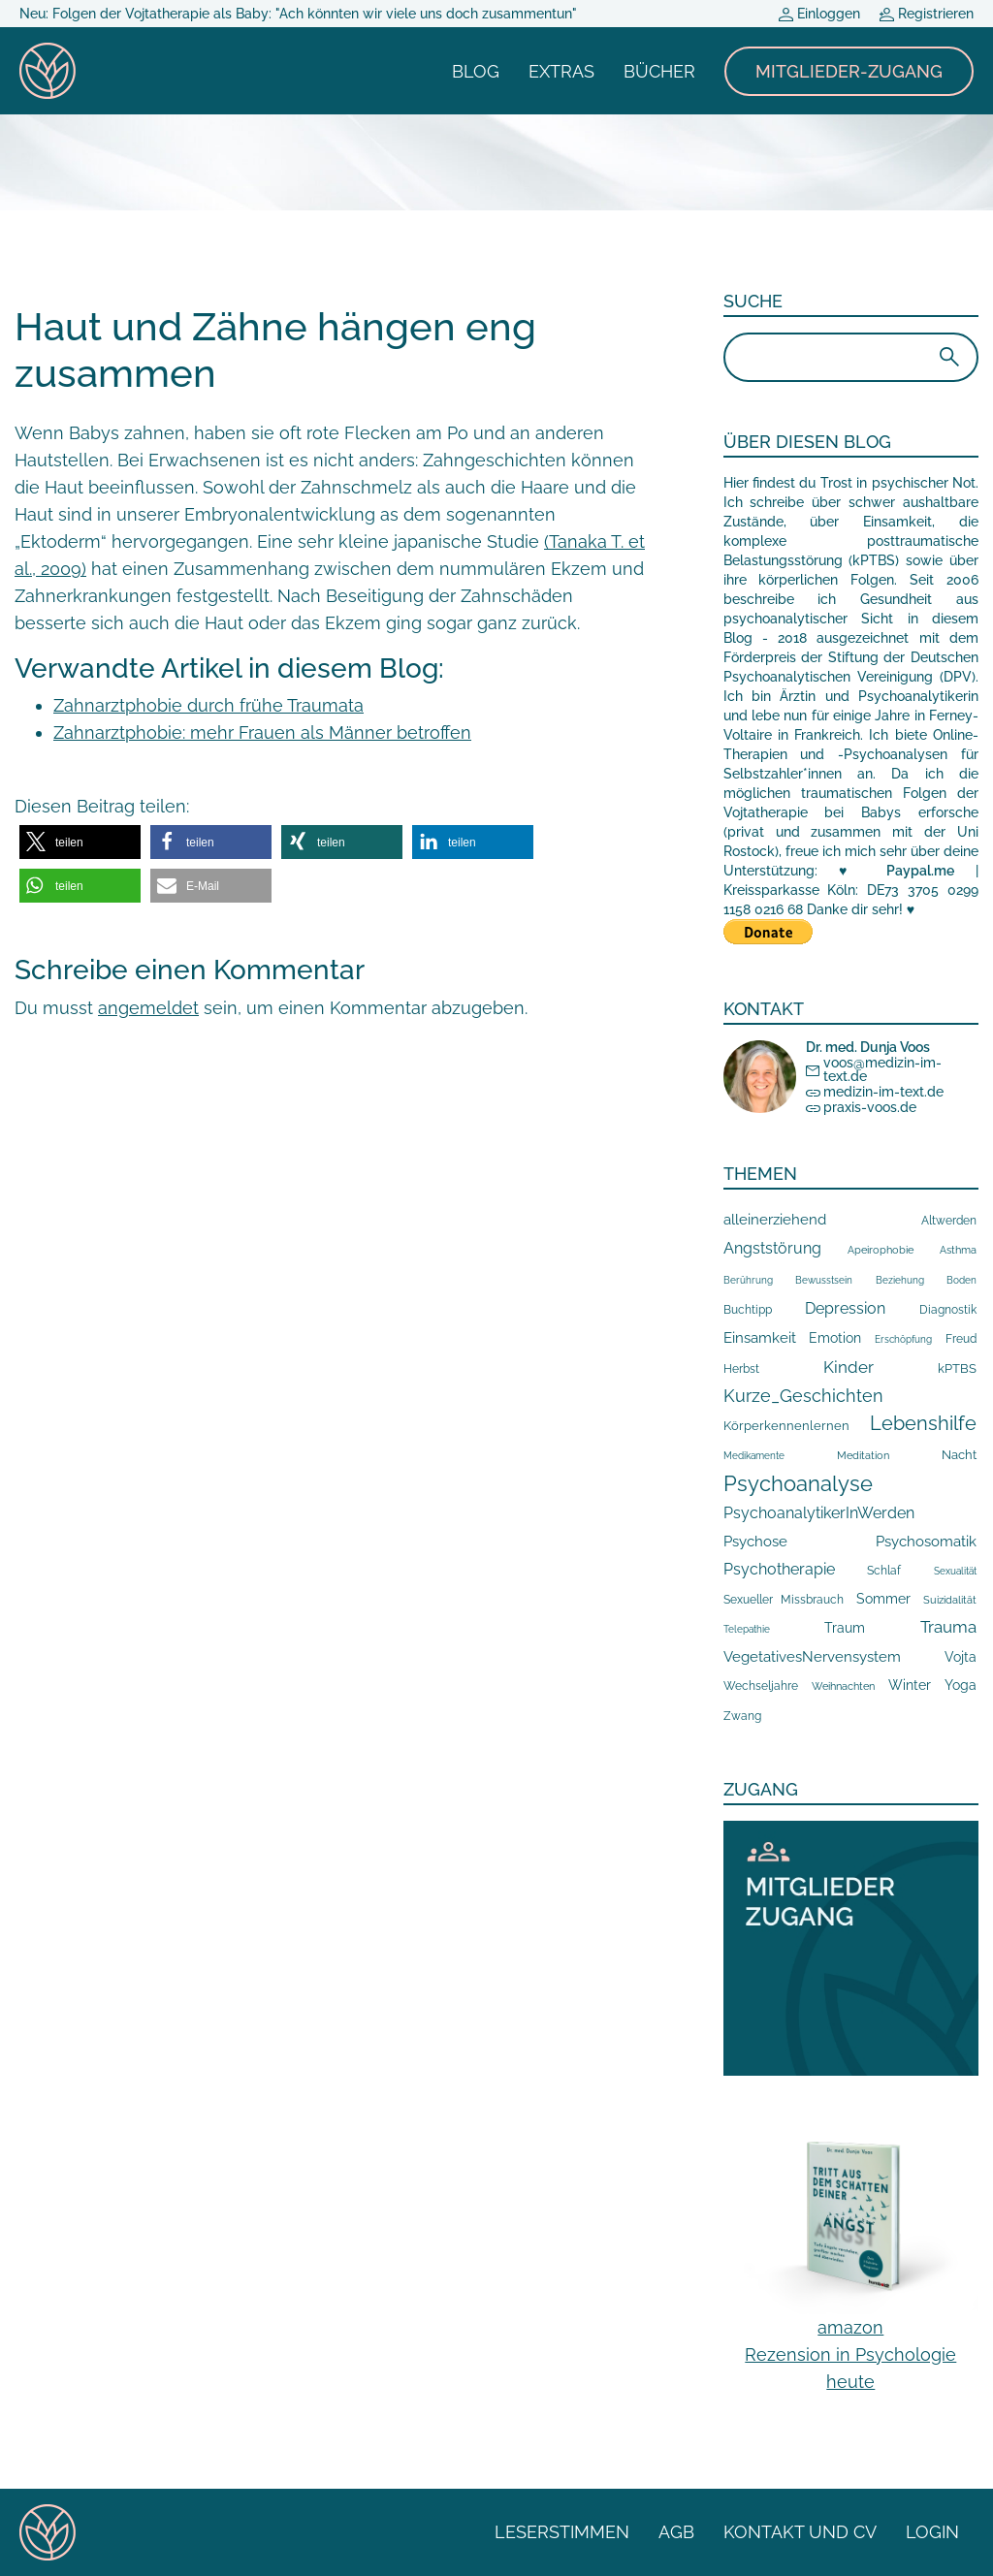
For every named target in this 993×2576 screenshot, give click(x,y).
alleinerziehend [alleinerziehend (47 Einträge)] (774, 1219)
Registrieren (927, 13)
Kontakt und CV (800, 2532)
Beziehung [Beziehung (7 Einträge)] (900, 1280)
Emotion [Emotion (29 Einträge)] (835, 1338)
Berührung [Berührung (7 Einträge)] (748, 1280)
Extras (561, 71)
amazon (850, 2327)
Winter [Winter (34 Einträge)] (909, 1685)
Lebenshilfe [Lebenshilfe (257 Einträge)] (923, 1423)
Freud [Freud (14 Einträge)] (961, 1339)
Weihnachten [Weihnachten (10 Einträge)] (843, 1686)
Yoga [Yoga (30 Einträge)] (961, 1685)
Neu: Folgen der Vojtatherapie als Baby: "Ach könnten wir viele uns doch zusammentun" (298, 13)
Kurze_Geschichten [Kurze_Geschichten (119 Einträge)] (803, 1395)
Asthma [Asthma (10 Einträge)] (958, 1250)
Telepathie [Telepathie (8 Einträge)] (746, 1629)
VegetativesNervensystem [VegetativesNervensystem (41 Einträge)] (812, 1656)
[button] (80, 842)
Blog (475, 71)
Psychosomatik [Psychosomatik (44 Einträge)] (926, 1541)
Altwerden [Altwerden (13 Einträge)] (949, 1220)
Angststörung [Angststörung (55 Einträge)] (772, 1248)
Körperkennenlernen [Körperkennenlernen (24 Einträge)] (786, 1425)
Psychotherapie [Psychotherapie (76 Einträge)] (779, 1569)
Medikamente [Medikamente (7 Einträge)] (754, 1455)
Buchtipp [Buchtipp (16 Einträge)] (747, 1310)
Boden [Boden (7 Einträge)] (961, 1280)
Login (932, 2532)
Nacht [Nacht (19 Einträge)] (959, 1454)
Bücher (659, 71)
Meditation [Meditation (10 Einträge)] (863, 1455)
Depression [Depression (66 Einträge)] (845, 1308)
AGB (676, 2532)
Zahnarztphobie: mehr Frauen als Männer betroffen (262, 732)
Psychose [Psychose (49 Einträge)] (755, 1541)
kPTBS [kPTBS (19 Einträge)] (957, 1368)
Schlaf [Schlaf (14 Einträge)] (884, 1570)
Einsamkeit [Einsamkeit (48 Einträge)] (759, 1338)
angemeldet (148, 1008)
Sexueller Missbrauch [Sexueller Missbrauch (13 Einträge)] (784, 1599)
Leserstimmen (562, 2532)
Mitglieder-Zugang (849, 71)
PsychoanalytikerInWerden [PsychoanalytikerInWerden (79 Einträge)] (818, 1513)
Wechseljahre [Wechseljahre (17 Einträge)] (760, 1685)
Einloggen (819, 13)
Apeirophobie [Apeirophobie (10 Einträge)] (880, 1250)
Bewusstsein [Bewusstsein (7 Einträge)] (823, 1280)
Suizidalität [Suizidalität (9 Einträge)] (950, 1600)
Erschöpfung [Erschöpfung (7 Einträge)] (903, 1339)
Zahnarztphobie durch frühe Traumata (208, 705)
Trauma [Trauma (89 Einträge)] (948, 1627)
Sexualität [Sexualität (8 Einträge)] (955, 1570)
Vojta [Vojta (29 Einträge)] (961, 1657)
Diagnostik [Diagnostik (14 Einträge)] (948, 1310)
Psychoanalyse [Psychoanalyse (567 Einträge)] (798, 1483)
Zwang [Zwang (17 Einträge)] (742, 1715)
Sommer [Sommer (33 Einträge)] (883, 1598)
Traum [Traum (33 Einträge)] (844, 1628)
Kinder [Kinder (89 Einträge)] (848, 1367)
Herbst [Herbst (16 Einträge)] (741, 1369)
